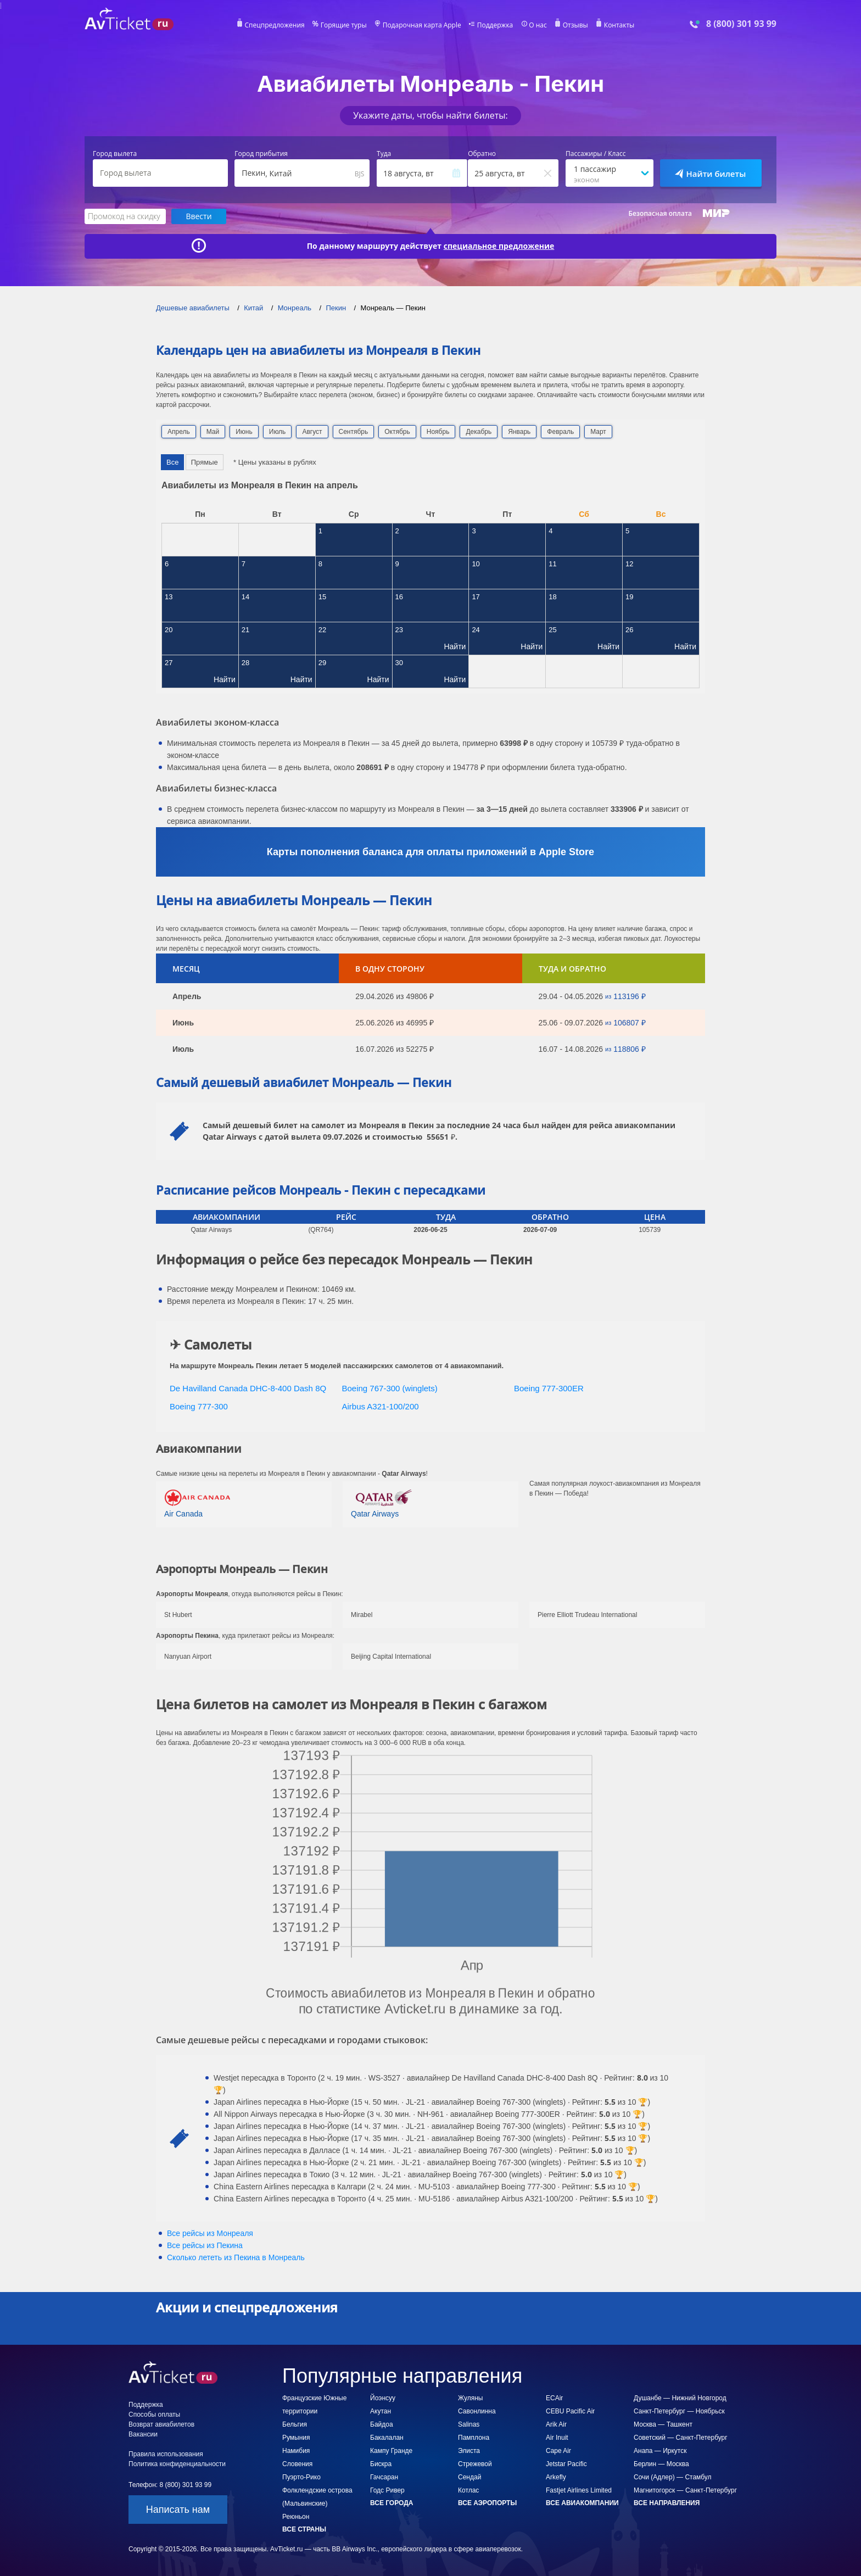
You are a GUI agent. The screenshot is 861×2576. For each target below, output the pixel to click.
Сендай (469, 2477)
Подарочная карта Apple (422, 25)
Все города (391, 2503)
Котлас (468, 2490)
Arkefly (556, 2477)
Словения (297, 2464)
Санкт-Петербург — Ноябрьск (679, 2411)
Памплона (473, 2437)
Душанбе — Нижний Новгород (680, 2398)
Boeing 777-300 (199, 1406)
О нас (537, 25)
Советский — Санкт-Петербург (681, 2437)
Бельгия (294, 2424)
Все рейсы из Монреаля (210, 2233)
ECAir (554, 2398)
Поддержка (495, 25)
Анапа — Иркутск (660, 2451)
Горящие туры (344, 25)
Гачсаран (384, 2477)
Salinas (468, 2424)
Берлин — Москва (661, 2464)
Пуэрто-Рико (301, 2477)
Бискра (381, 2464)
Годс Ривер (387, 2490)
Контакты (619, 25)
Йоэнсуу (382, 2398)
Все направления (667, 2503)
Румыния (296, 2437)
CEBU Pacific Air (570, 2411)
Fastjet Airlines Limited (579, 2490)
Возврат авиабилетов (161, 2424)
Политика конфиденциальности (177, 2464)
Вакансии (143, 2434)
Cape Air (558, 2451)
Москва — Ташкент (663, 2424)
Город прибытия (261, 153)
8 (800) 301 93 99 (741, 24)
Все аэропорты (487, 2503)
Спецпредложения (275, 25)
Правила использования (165, 2454)
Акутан (380, 2411)
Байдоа (381, 2424)
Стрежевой (475, 2464)
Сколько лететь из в (236, 2257)
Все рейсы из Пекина (205, 2245)
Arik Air (556, 2424)
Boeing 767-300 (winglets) (390, 1388)
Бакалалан (387, 2437)
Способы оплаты (154, 2414)
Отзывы (575, 25)
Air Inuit (557, 2437)
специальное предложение (499, 246)
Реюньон (295, 2517)
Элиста (469, 2451)
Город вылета (115, 153)
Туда (384, 153)
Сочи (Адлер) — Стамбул (673, 2477)
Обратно (482, 153)
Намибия (296, 2451)
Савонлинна (477, 2411)
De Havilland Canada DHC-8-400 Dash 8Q (248, 1388)
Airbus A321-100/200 (380, 1406)
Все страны (304, 2529)
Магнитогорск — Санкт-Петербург (685, 2490)
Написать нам (178, 2509)
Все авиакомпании (582, 2503)
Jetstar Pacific (566, 2464)
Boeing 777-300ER (549, 1388)
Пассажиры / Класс (596, 153)
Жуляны (470, 2398)
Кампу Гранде (391, 2451)
